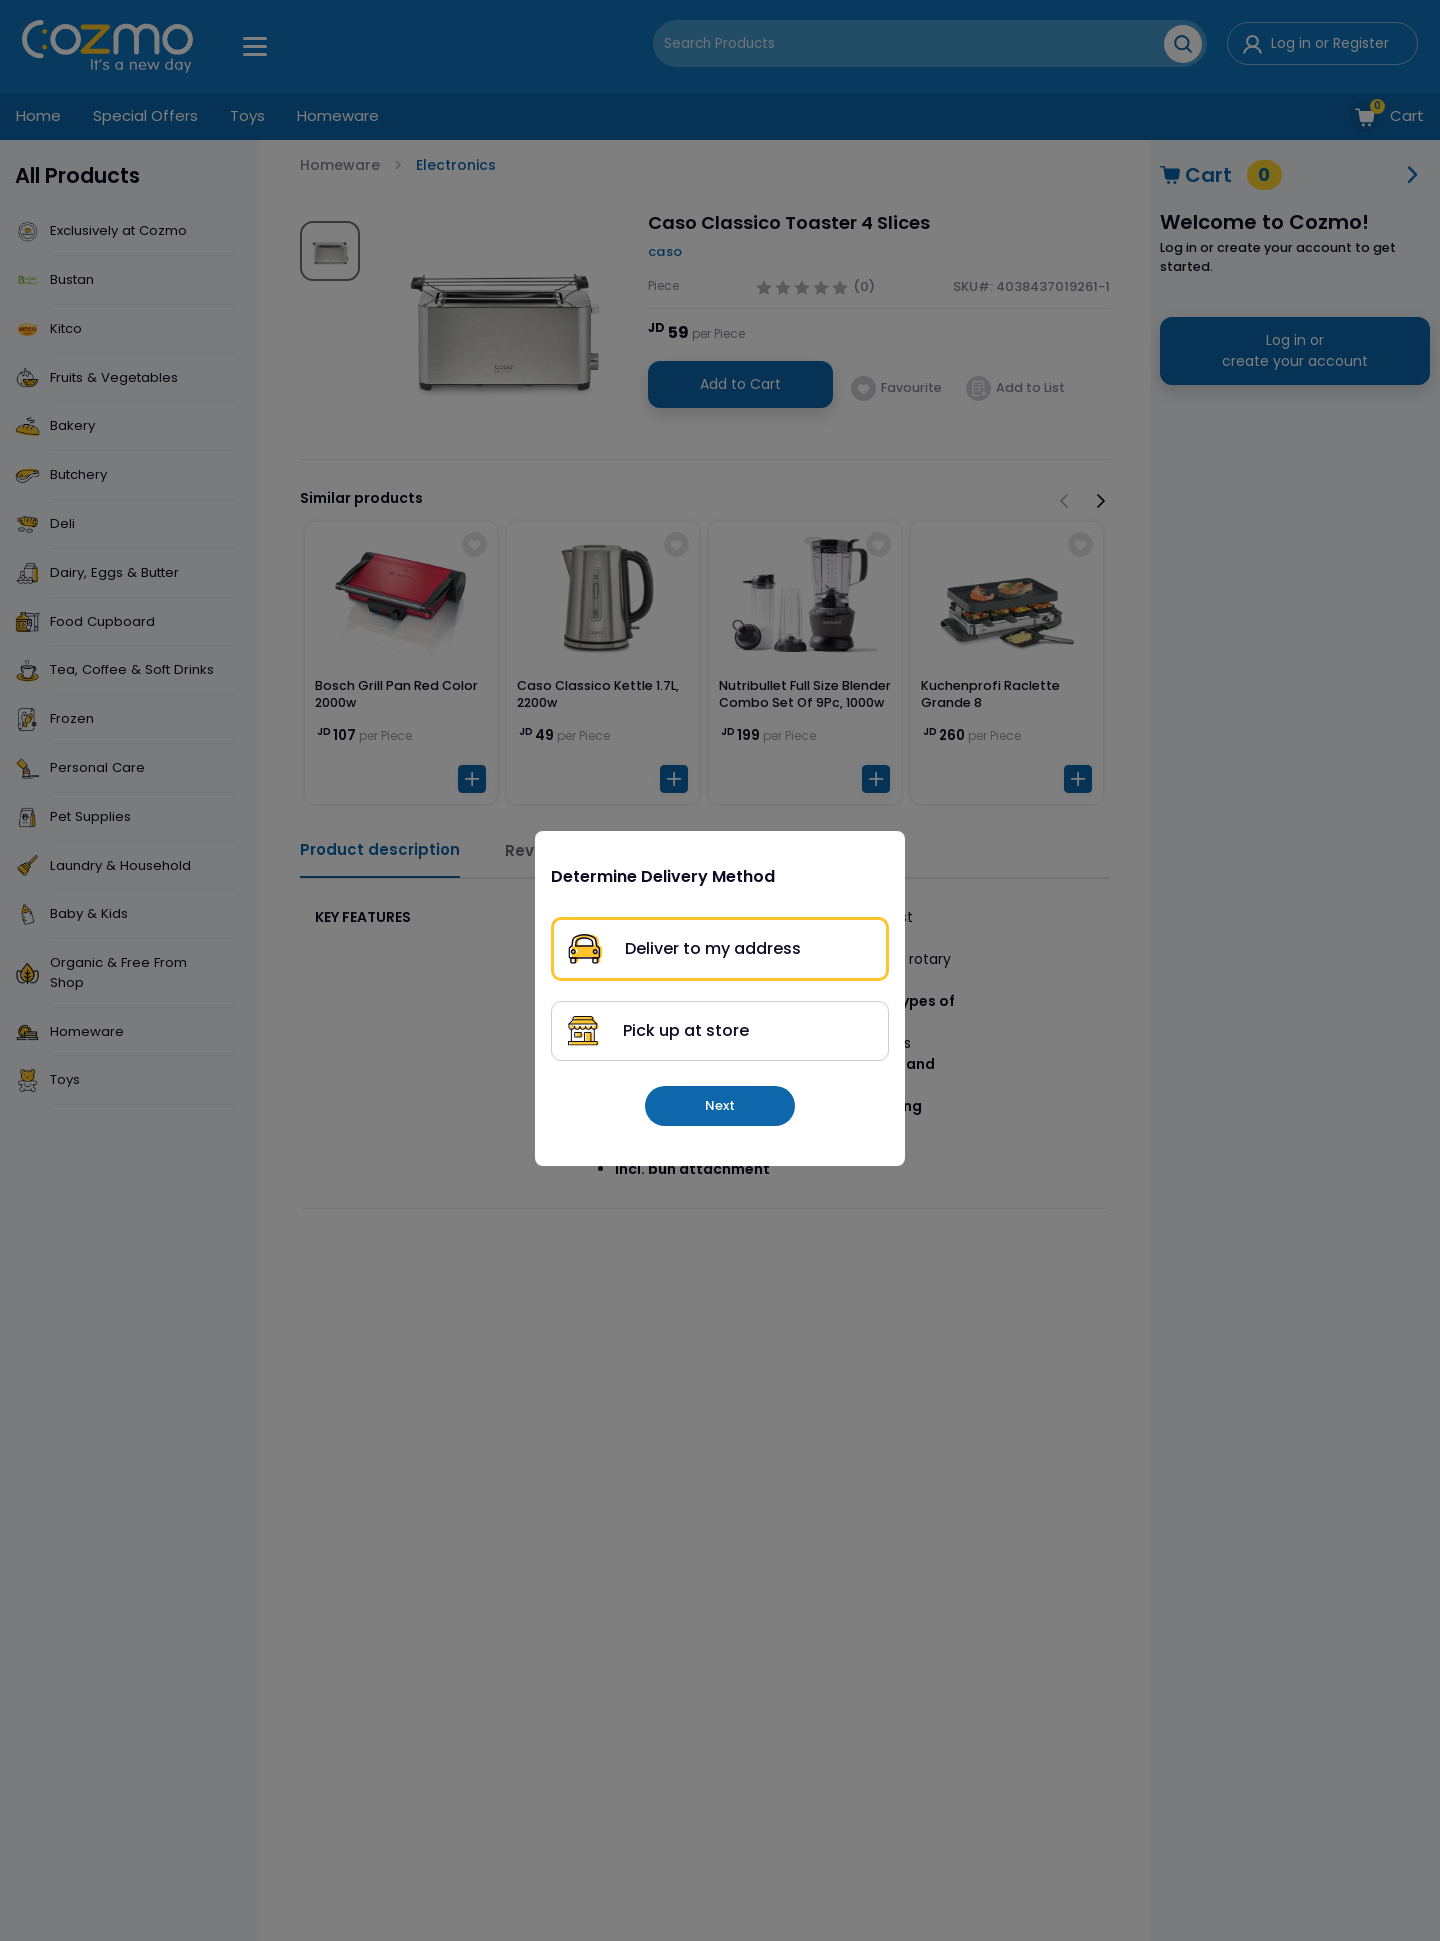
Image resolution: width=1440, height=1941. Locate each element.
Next (720, 1105)
